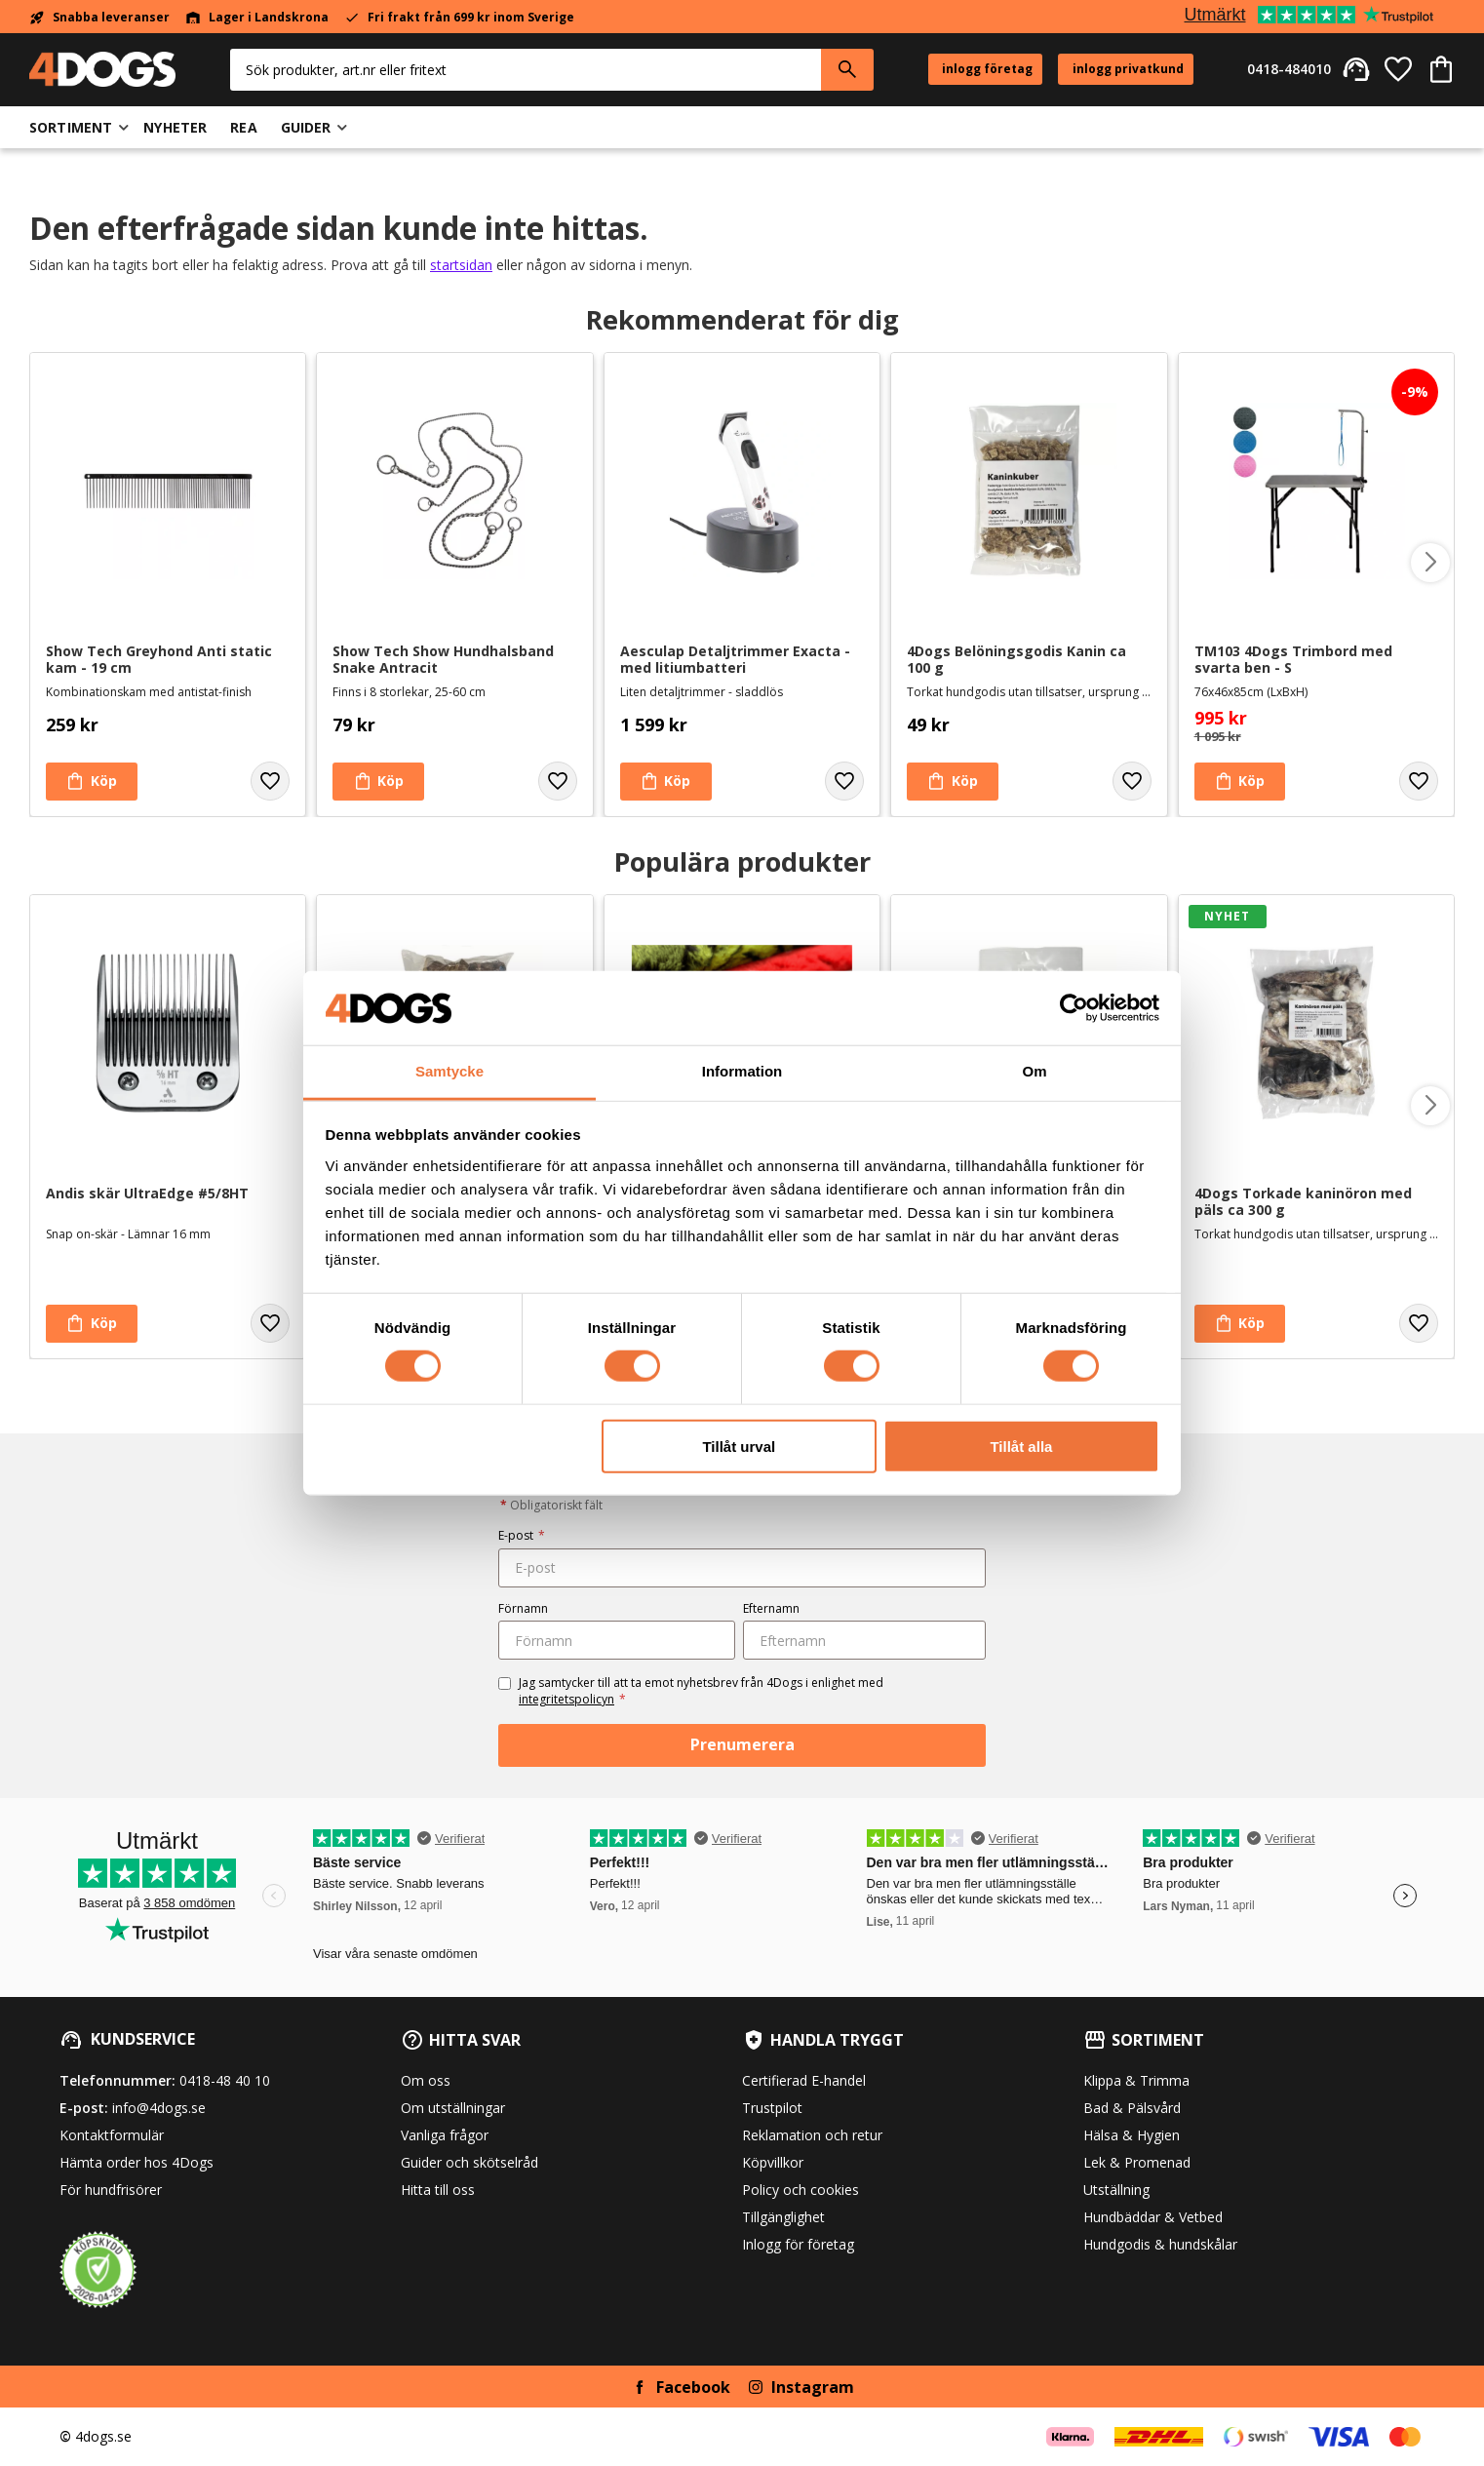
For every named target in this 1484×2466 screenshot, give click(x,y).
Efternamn (771, 1608)
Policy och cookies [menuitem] (800, 2189)
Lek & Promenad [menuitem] (1137, 2162)
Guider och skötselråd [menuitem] (469, 2162)
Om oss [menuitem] (425, 2080)
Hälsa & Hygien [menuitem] (1131, 2135)
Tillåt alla (1021, 1445)
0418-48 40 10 (224, 2080)
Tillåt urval (738, 1445)
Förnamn (523, 1608)
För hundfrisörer (110, 2189)
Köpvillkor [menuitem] (772, 2162)
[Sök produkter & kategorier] (525, 70)
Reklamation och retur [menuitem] (812, 2135)
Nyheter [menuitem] (175, 127)
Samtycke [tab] (449, 1071)
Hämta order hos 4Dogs (136, 2162)
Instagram (812, 2387)
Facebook (693, 2387)
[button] (1398, 69)
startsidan (461, 264)
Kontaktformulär (111, 2135)
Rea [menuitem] (243, 127)
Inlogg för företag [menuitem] (798, 2244)
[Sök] (847, 70)
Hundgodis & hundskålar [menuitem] (1160, 2244)
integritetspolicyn (566, 1699)
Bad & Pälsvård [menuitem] (1132, 2107)
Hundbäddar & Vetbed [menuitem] (1153, 2217)
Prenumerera (742, 1744)
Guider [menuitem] (306, 127)
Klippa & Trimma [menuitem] (1136, 2080)
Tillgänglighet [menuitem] (783, 2217)
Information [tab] (742, 1071)
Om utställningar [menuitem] (453, 2107)
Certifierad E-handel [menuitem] (804, 2080)
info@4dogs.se (159, 2107)
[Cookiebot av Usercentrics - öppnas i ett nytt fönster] (1074, 1008)
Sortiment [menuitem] (70, 127)
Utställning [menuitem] (1116, 2189)
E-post (521, 1535)
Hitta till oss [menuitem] (438, 2189)
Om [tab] (1034, 1071)
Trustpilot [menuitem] (772, 2107)
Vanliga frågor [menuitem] (444, 2135)
